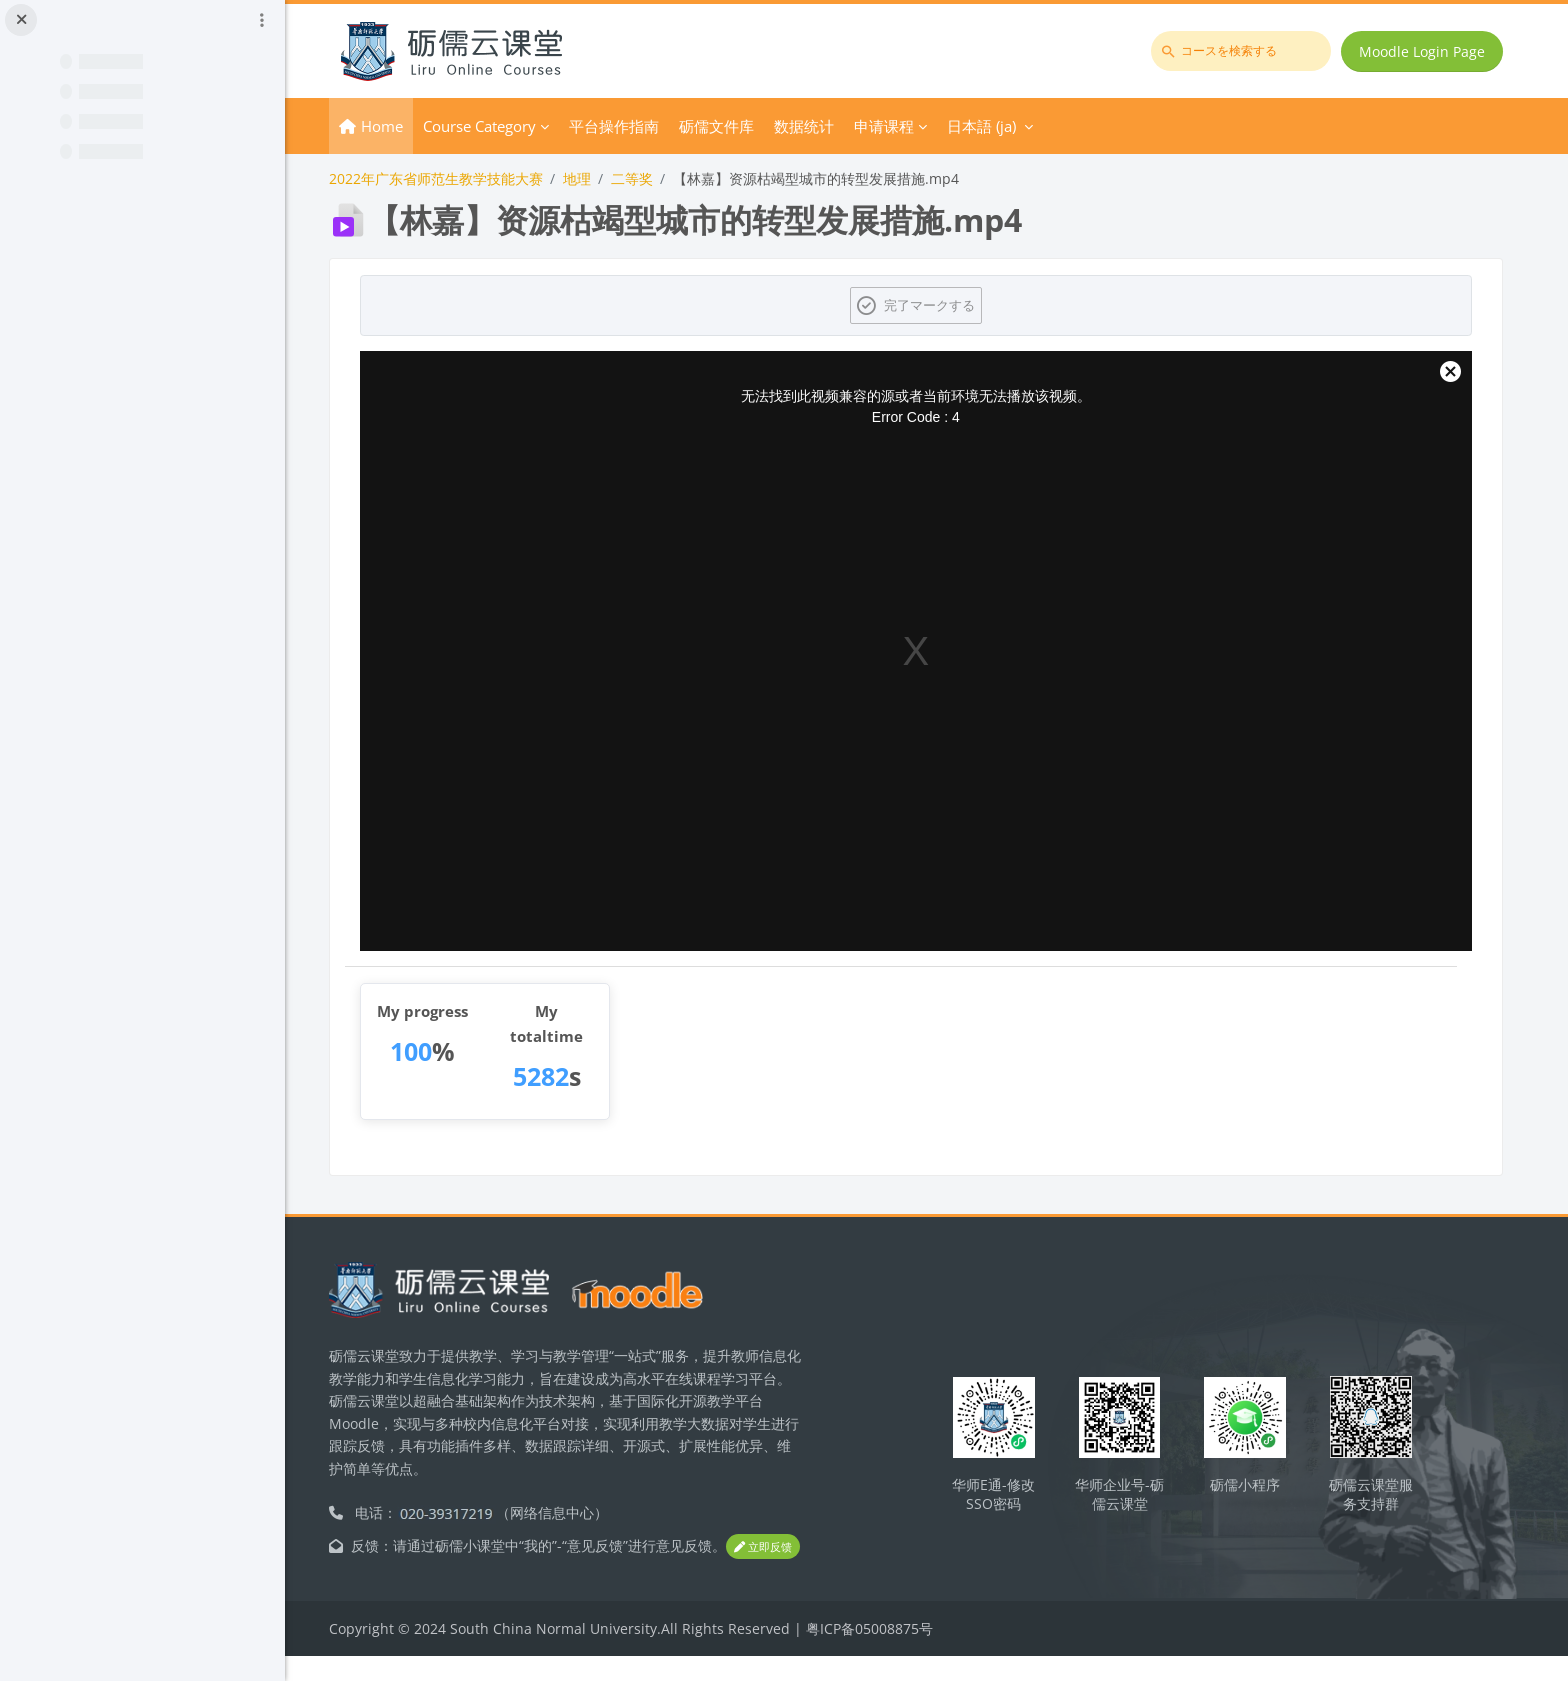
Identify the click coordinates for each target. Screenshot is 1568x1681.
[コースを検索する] (1242, 51)
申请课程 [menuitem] (904, 126)
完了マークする (939, 305)
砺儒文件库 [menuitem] (736, 126)
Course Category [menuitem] (499, 126)
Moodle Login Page (1423, 51)
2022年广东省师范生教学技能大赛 (456, 178)
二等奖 (652, 178)
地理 (597, 178)
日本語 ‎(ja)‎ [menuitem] (1001, 126)
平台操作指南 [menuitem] (634, 126)
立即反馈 (386, 1571)
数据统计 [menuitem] (824, 126)
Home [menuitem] (402, 126)
